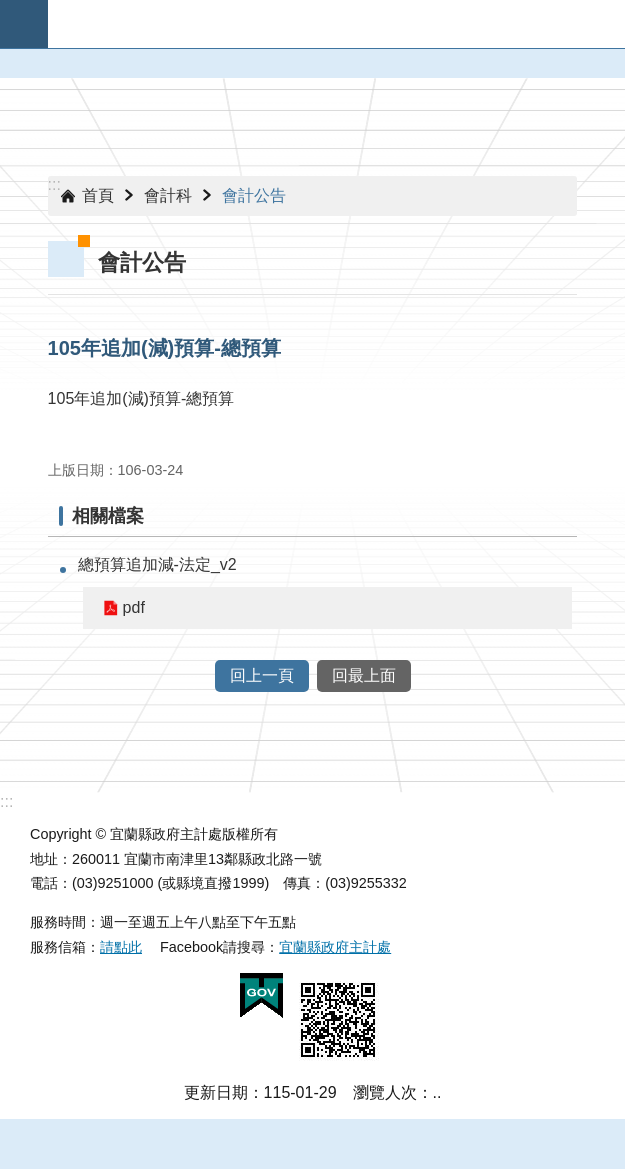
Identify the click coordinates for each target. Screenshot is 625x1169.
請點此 (121, 947)
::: (54, 184)
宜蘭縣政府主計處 (335, 947)
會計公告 (254, 195)
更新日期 (216, 1092)
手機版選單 (24, 24)
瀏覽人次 (385, 1092)
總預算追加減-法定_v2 (157, 564)
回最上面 (364, 675)
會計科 (168, 195)
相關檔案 (108, 516)
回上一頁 (262, 675)
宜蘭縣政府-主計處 (336, 24)
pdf (134, 607)
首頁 (98, 195)
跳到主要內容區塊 (10, 10)
